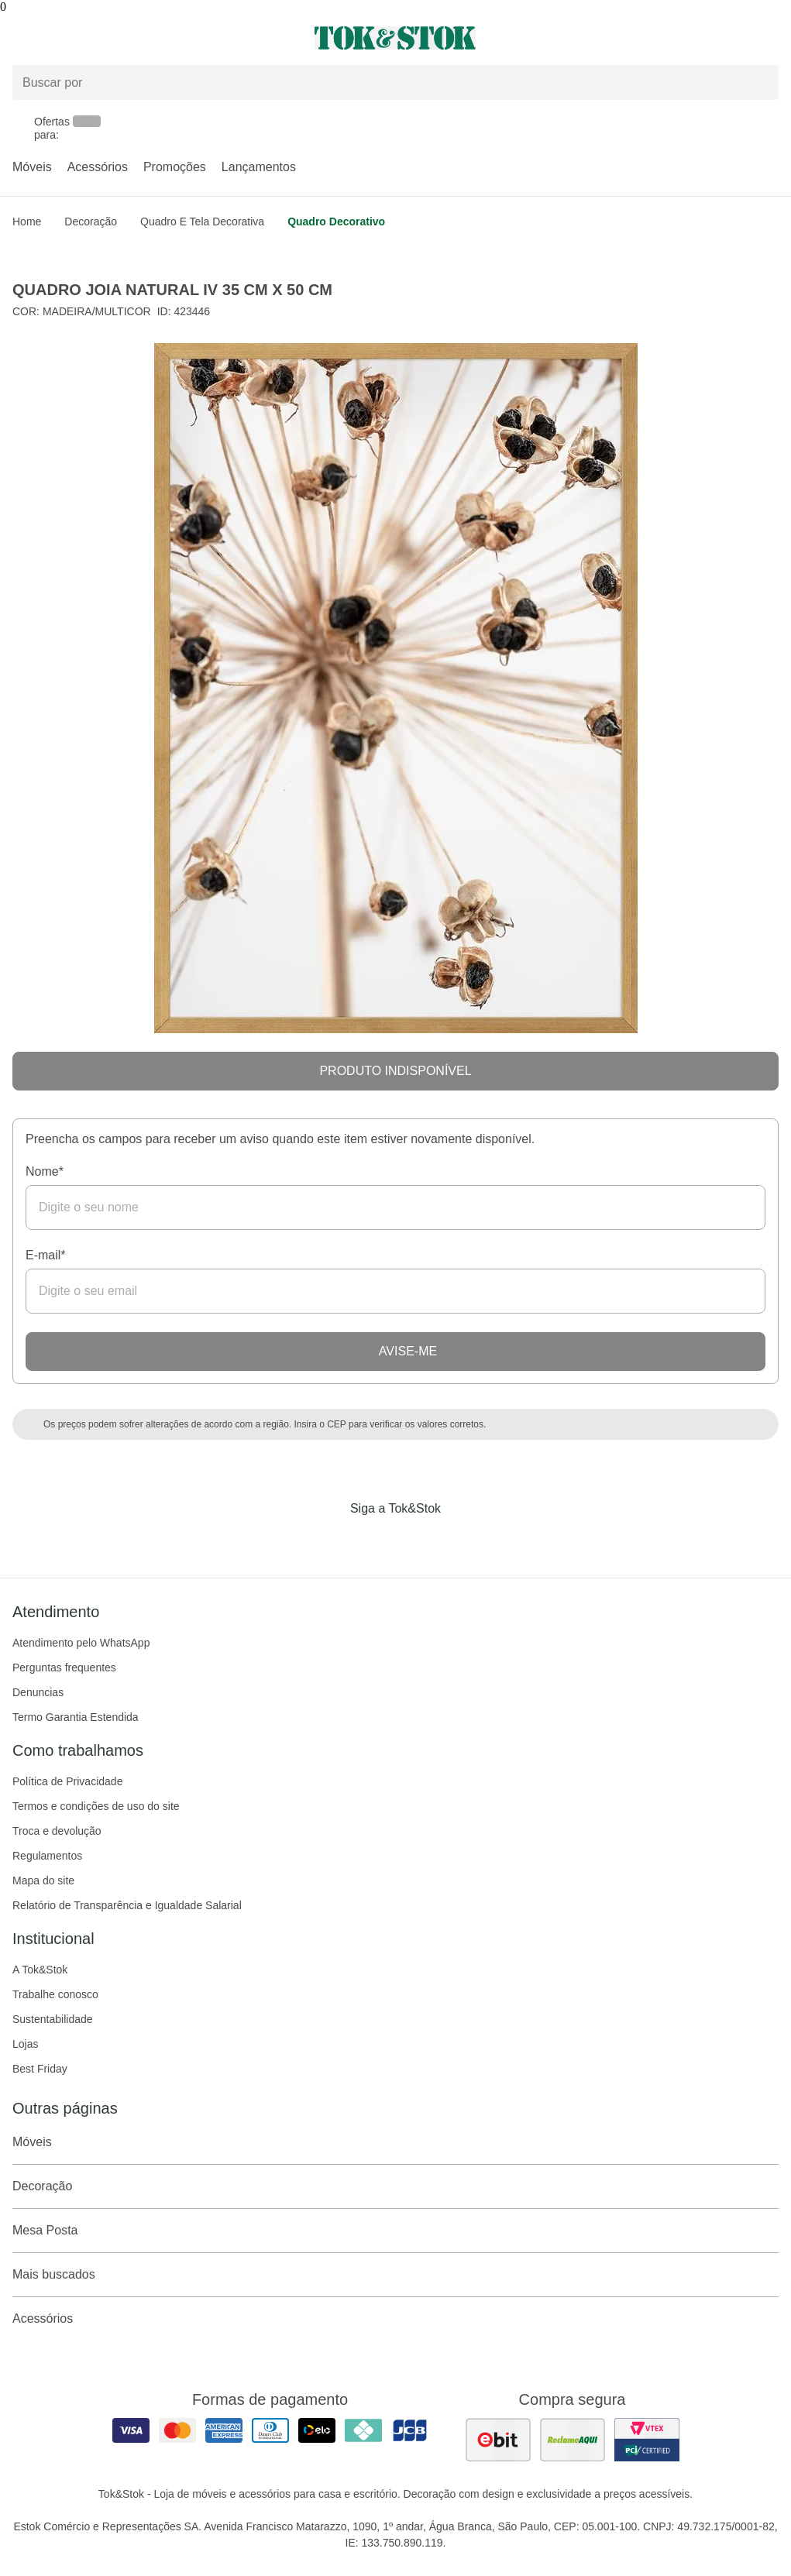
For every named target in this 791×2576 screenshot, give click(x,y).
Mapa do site (43, 1880)
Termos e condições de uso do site (96, 1806)
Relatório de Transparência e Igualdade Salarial (127, 1905)
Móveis (32, 166)
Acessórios (97, 166)
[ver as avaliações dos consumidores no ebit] (498, 2439)
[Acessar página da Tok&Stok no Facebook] (330, 1540)
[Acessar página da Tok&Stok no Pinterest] (417, 1540)
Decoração (90, 221)
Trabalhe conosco (55, 1994)
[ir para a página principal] (395, 38)
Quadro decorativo (336, 221)
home (26, 221)
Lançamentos (259, 166)
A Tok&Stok (39, 1969)
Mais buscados (395, 2274)
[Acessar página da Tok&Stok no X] (461, 1540)
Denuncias (38, 1692)
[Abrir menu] (131, 38)
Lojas (25, 2044)
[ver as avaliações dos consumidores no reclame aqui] (572, 2439)
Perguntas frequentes (64, 1667)
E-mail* (46, 1255)
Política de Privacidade (67, 1781)
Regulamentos (47, 1856)
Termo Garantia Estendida (75, 1717)
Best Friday (39, 2069)
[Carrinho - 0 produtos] (769, 38)
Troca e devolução (56, 1831)
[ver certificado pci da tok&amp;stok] (646, 2439)
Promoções (174, 166)
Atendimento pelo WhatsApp (81, 1643)
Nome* (45, 1171)
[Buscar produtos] (395, 82)
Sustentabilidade (52, 2019)
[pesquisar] (760, 83)
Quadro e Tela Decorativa (202, 221)
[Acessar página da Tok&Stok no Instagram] (374, 1540)
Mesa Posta (395, 2230)
